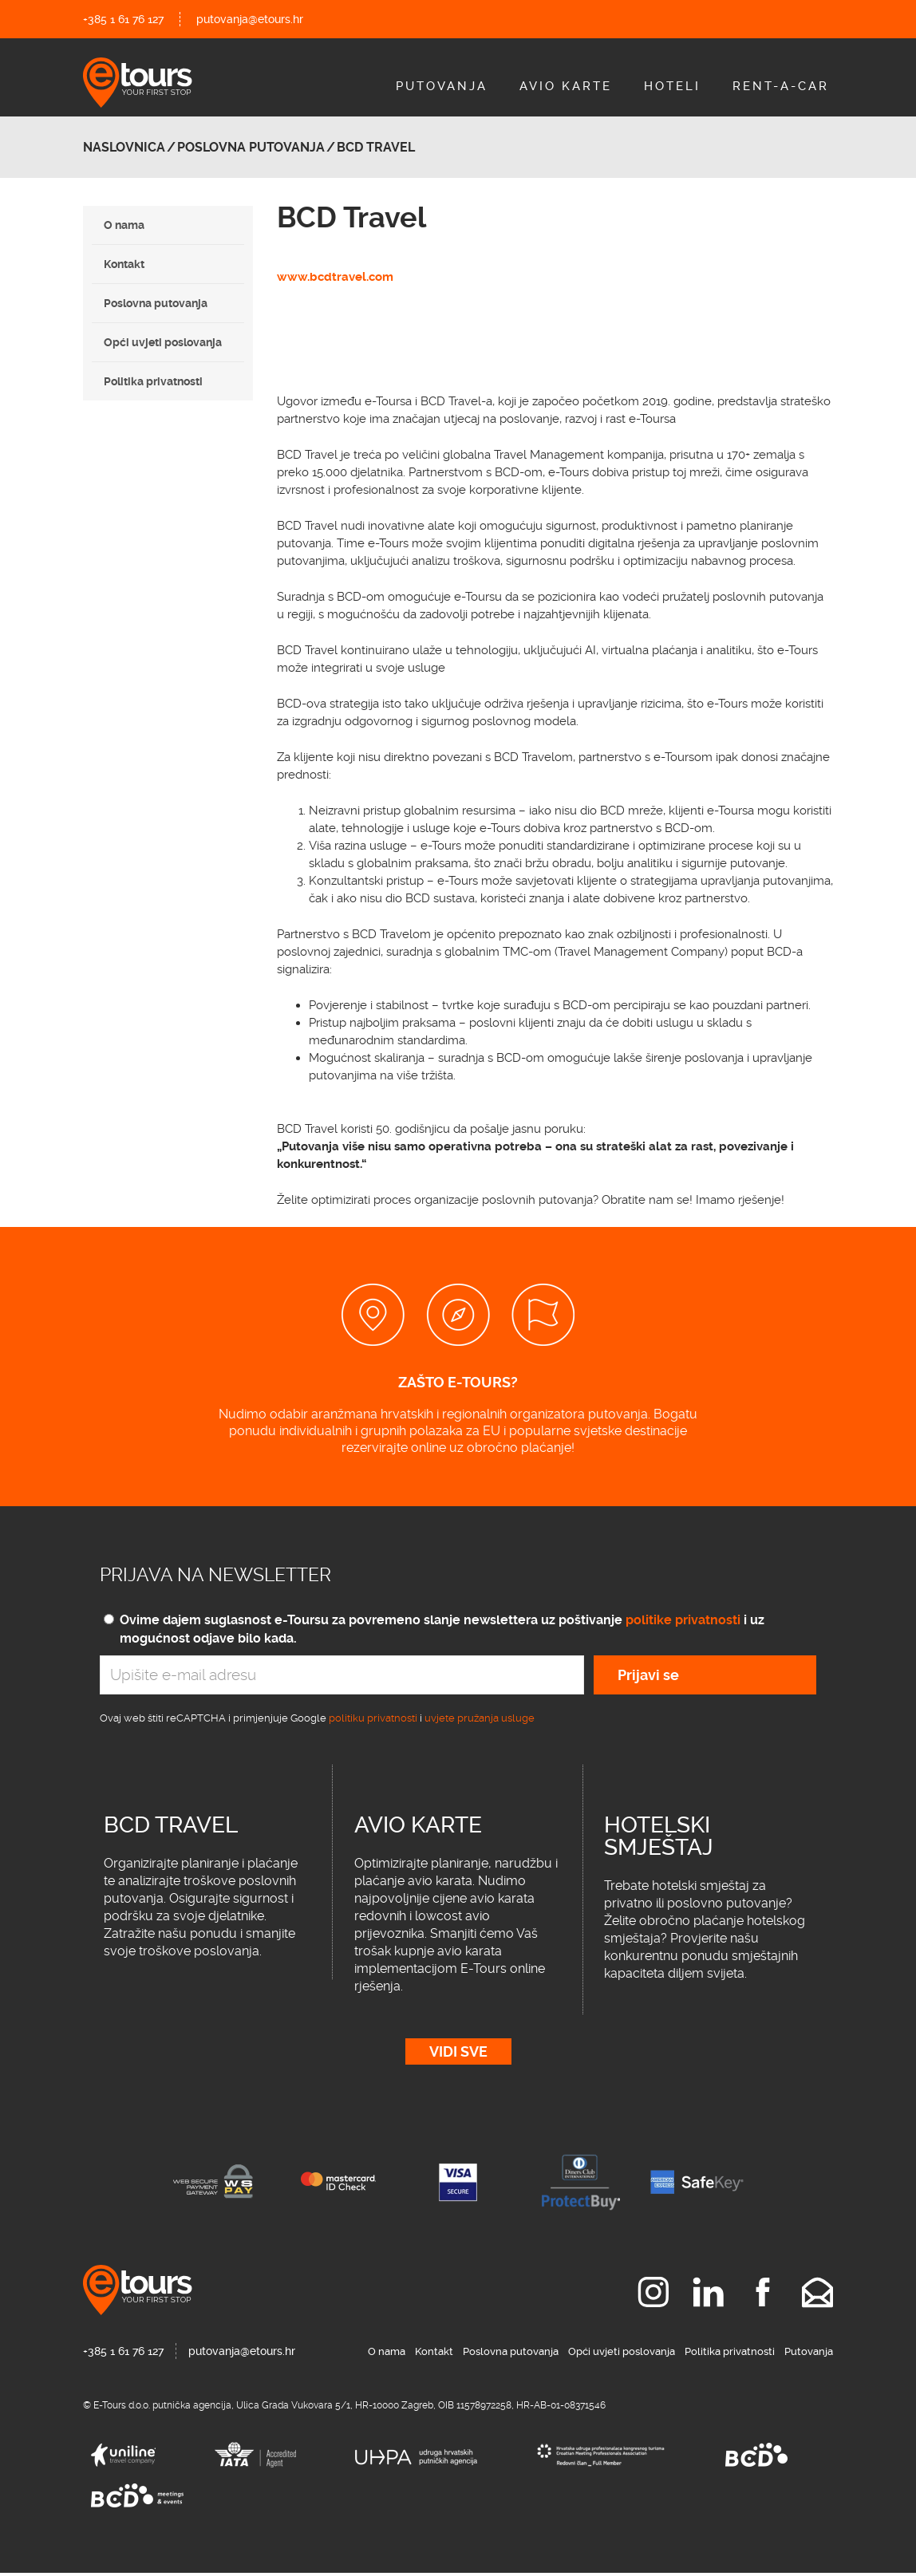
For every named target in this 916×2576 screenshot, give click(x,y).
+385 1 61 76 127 (123, 19)
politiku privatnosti (373, 1718)
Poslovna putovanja (155, 303)
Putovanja (442, 86)
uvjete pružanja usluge (479, 1718)
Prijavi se (648, 1675)
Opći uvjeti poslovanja (163, 342)
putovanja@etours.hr (249, 19)
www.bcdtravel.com (335, 277)
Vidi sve (458, 2054)
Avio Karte (565, 86)
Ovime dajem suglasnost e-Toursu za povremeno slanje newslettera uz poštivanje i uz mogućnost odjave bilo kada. (442, 1629)
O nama (124, 225)
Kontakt (124, 264)
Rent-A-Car (780, 86)
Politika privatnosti (153, 381)
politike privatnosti (683, 1619)
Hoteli (672, 86)
